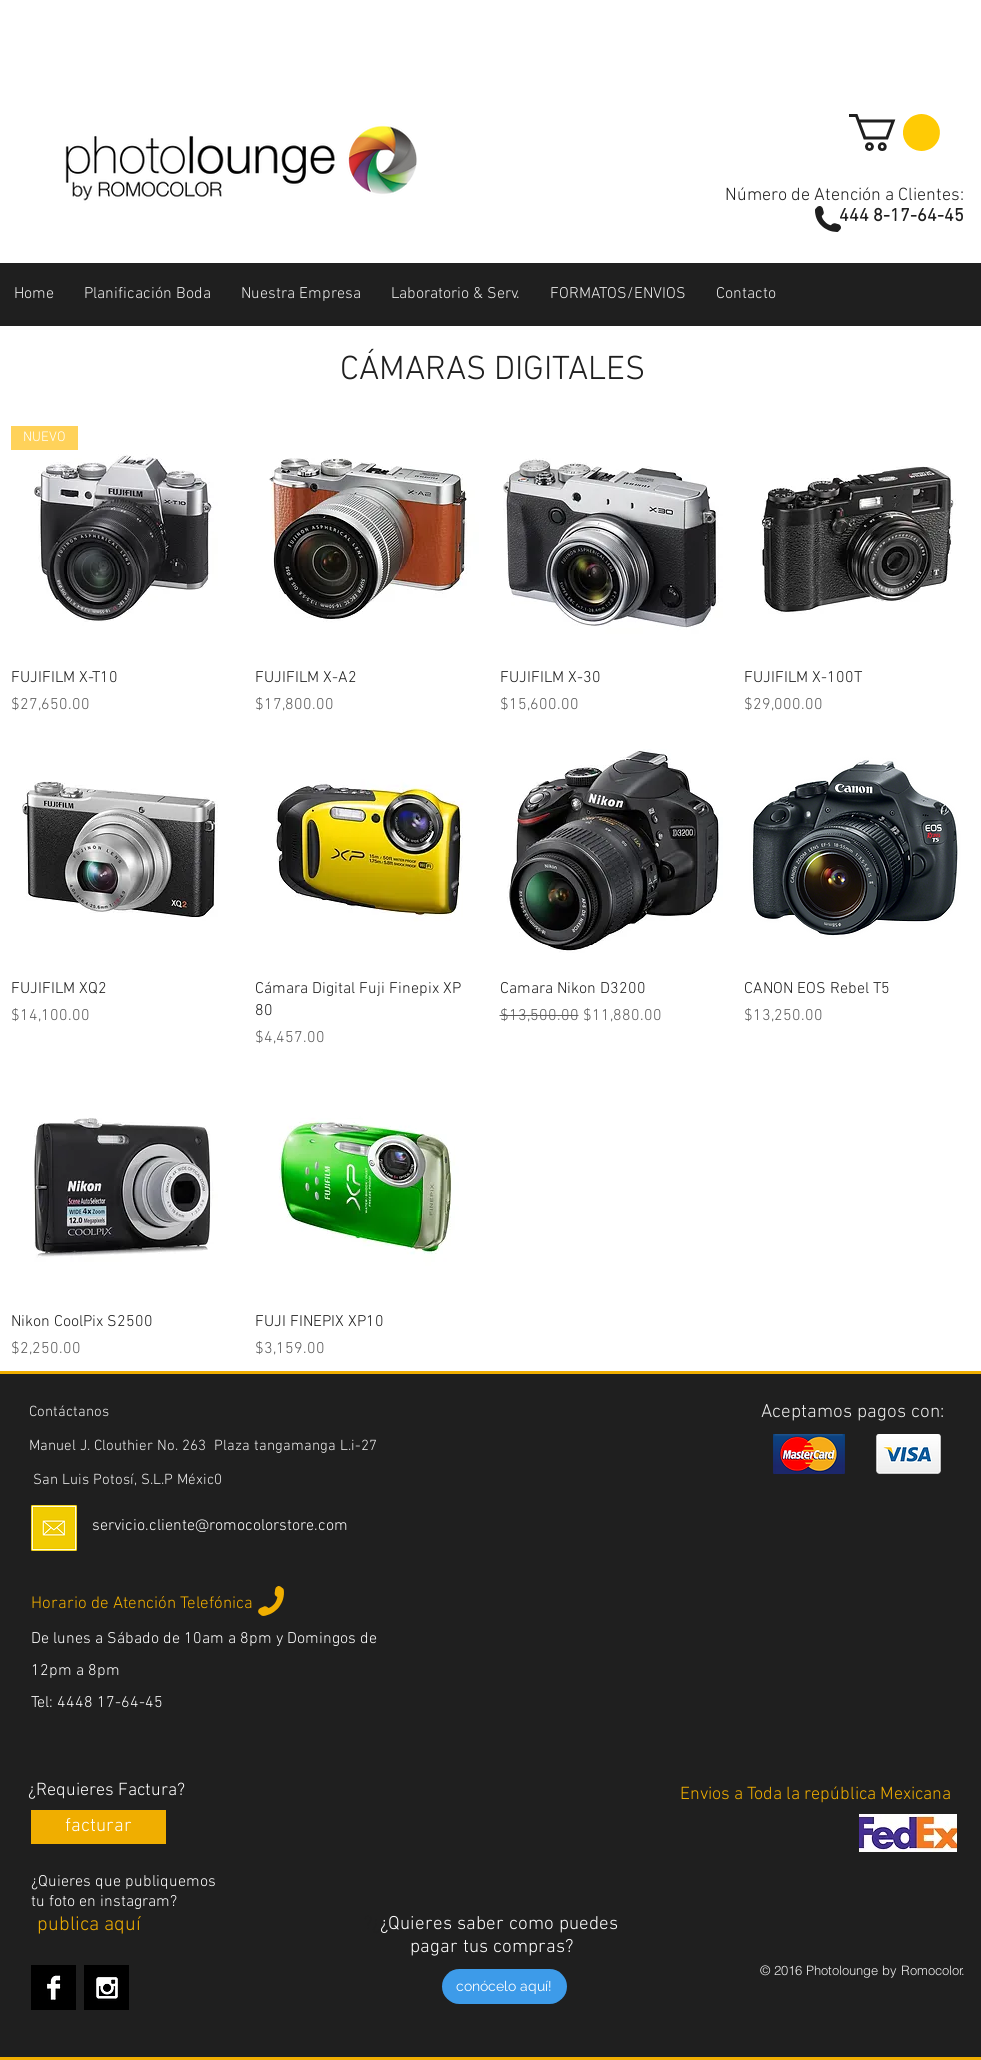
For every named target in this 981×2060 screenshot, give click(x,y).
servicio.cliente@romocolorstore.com (220, 1526)
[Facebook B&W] (53, 1987)
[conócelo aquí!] (504, 1986)
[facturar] (98, 1827)
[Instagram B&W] (106, 1987)
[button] (894, 132)
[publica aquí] (89, 1925)
